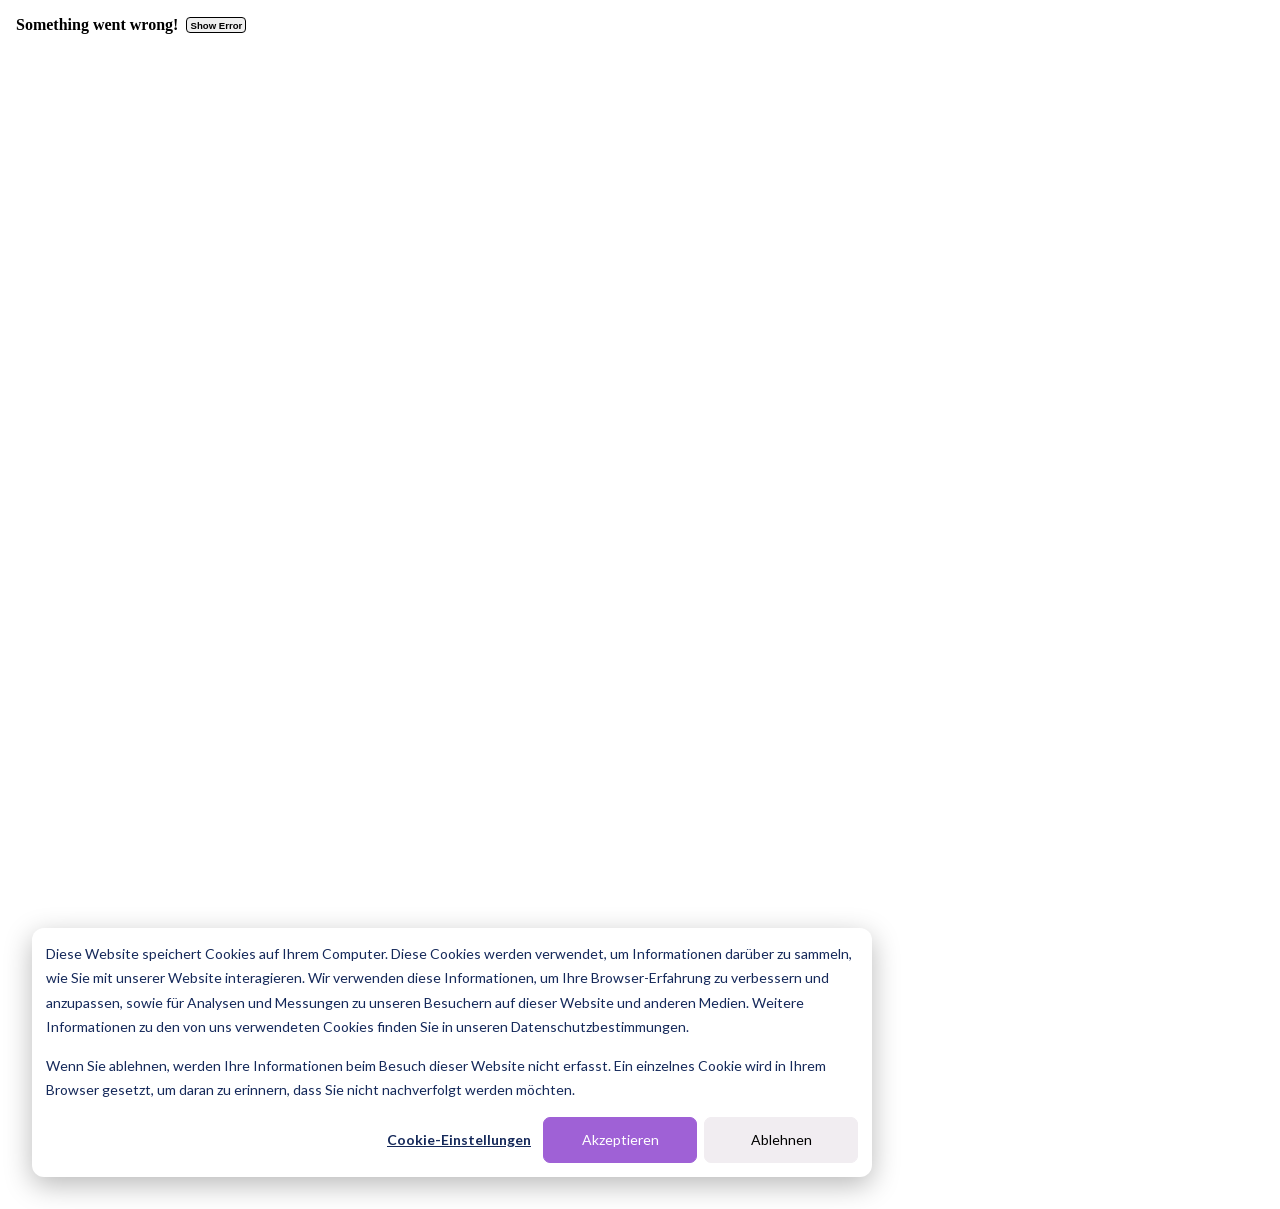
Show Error (217, 25)
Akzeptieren (620, 1139)
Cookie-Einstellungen (459, 1139)
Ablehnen (781, 1139)
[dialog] (452, 1052)
